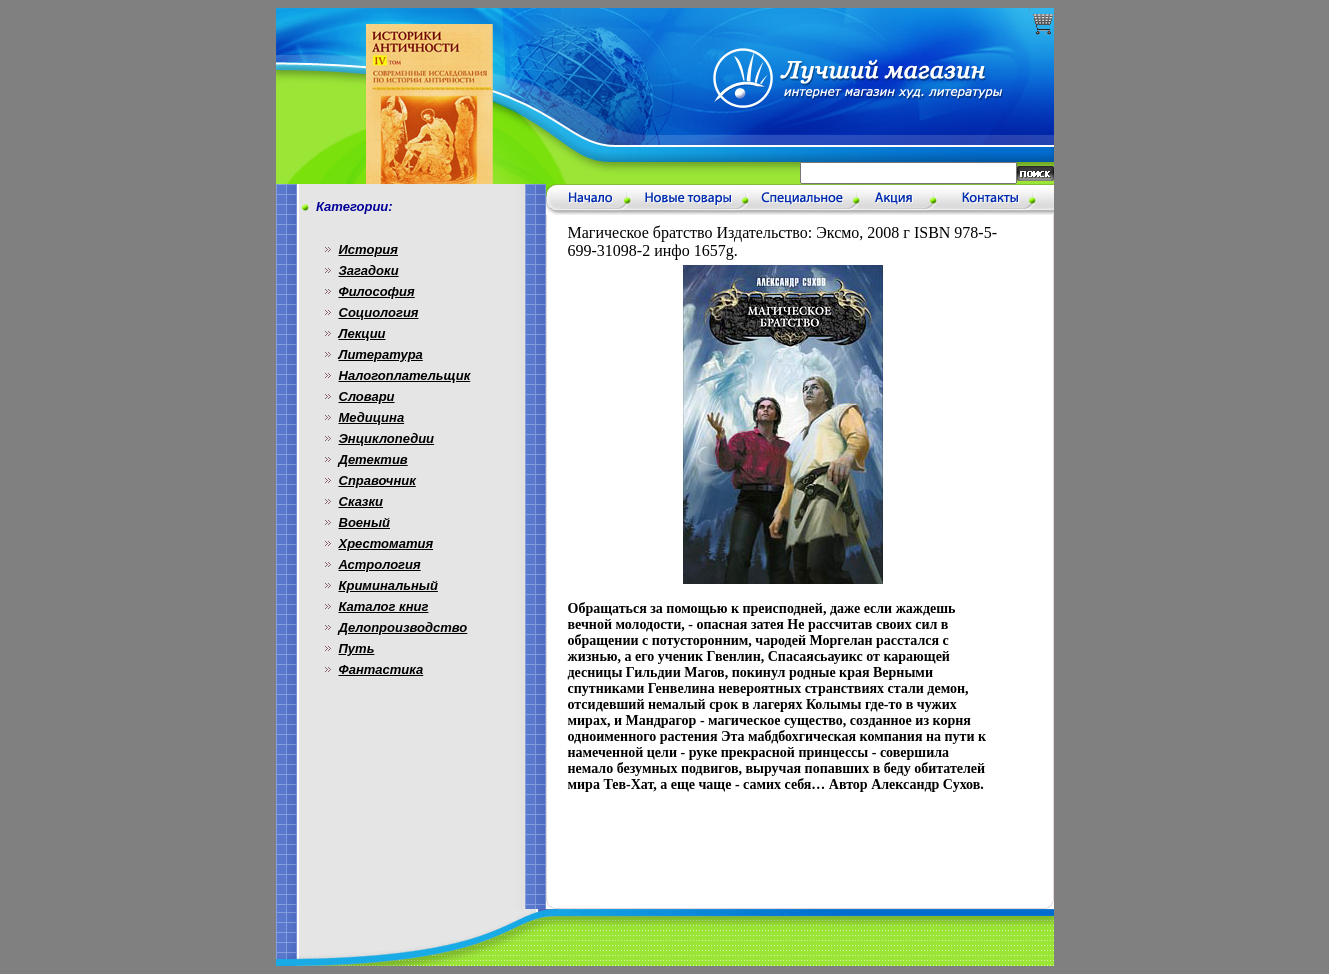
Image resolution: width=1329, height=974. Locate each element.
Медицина (372, 417)
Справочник (377, 480)
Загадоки (369, 270)
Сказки (361, 501)
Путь (357, 648)
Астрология (380, 564)
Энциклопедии (387, 438)
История (368, 249)
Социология (379, 312)
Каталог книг (384, 606)
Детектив (373, 459)
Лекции (362, 333)
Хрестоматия (386, 543)
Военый (364, 522)
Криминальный (388, 585)
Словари (367, 396)
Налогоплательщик (405, 375)
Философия (377, 291)
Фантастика (381, 669)
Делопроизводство (403, 627)
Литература (381, 354)
